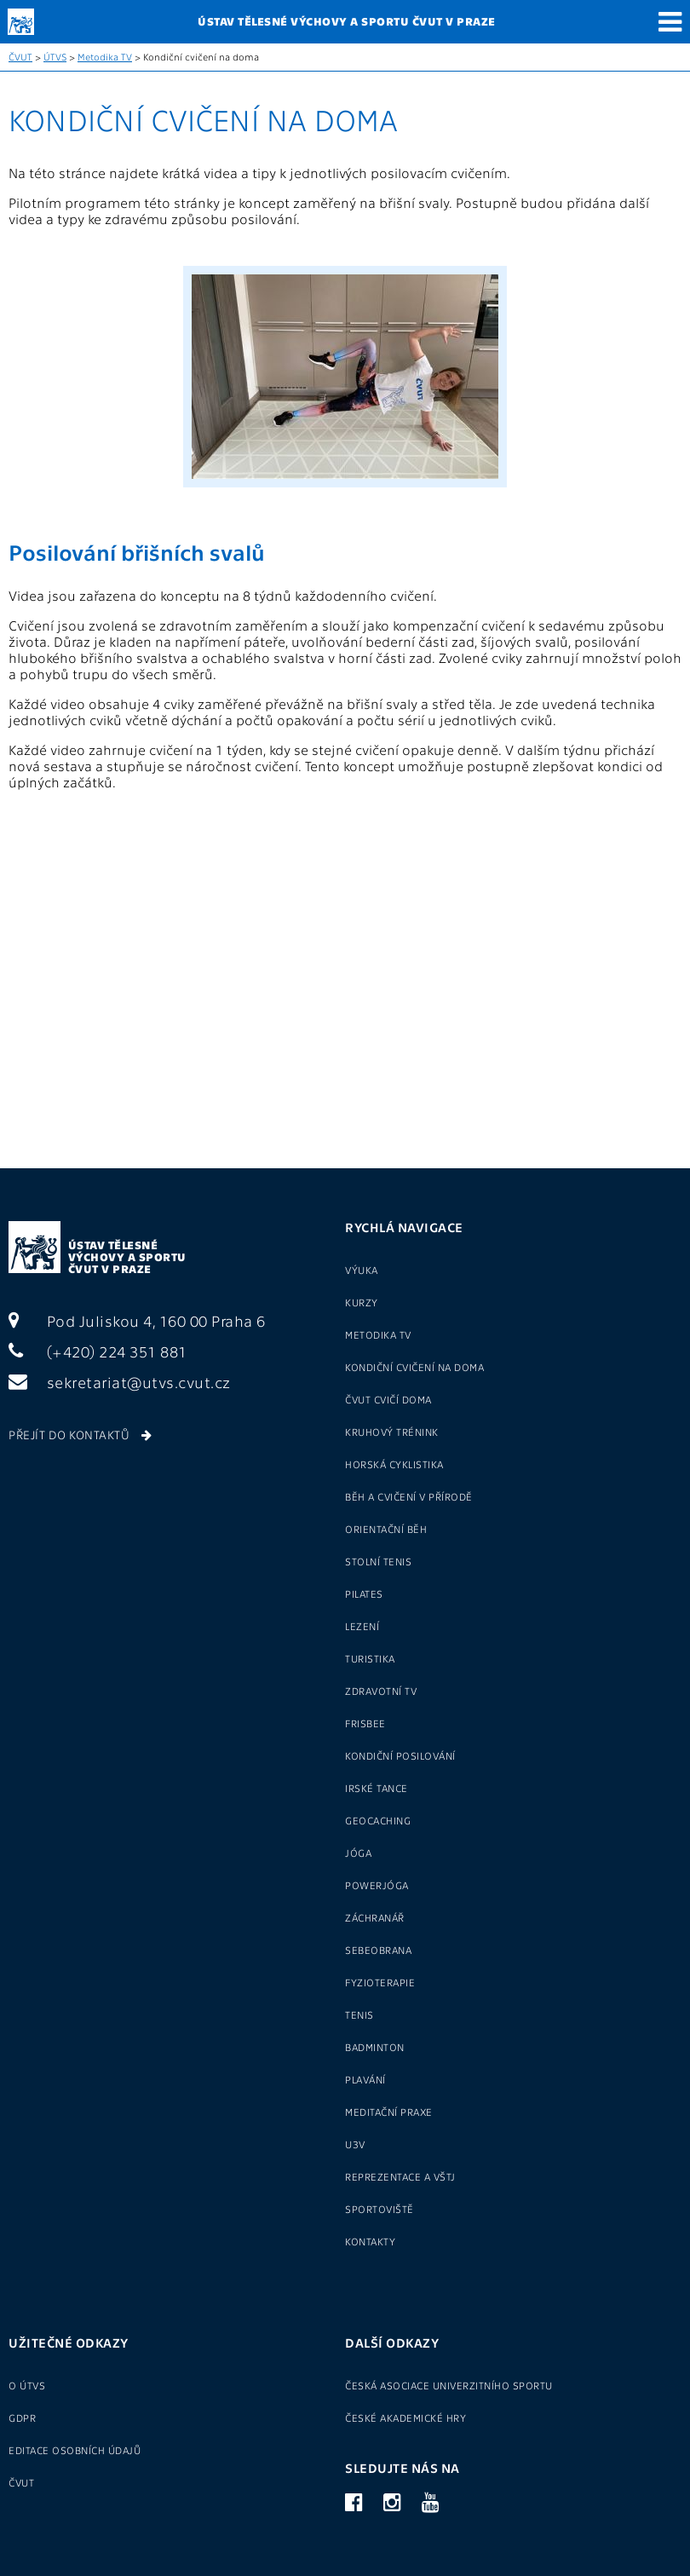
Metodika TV (105, 56)
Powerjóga (377, 1885)
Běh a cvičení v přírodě (409, 1496)
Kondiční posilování (400, 1755)
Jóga (358, 1853)
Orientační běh (386, 1529)
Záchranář (375, 1917)
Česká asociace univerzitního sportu (449, 2385)
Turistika (370, 1658)
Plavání (365, 2079)
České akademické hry (405, 2417)
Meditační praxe (389, 2112)
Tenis (359, 2014)
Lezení (362, 1626)
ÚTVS (54, 56)
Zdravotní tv (381, 1691)
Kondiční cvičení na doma (414, 1367)
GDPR (22, 2417)
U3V (355, 2144)
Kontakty (370, 2241)
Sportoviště (379, 2209)
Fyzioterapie (380, 1982)
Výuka (361, 1270)
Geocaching (378, 1820)
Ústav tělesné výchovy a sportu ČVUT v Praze (127, 1256)
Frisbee (365, 1723)
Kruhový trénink (392, 1432)
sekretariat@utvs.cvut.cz (120, 1382)
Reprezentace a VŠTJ (400, 2176)
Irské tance (376, 1788)
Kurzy (361, 1302)
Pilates (364, 1593)
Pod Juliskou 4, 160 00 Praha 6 (137, 1320)
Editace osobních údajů (75, 2450)
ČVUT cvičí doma (388, 1399)
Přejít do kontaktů (80, 1434)
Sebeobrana (378, 1950)
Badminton (375, 2047)
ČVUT (20, 56)
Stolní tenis (378, 1561)
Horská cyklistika (394, 1464)
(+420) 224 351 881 (98, 1351)
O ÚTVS (27, 2385)
